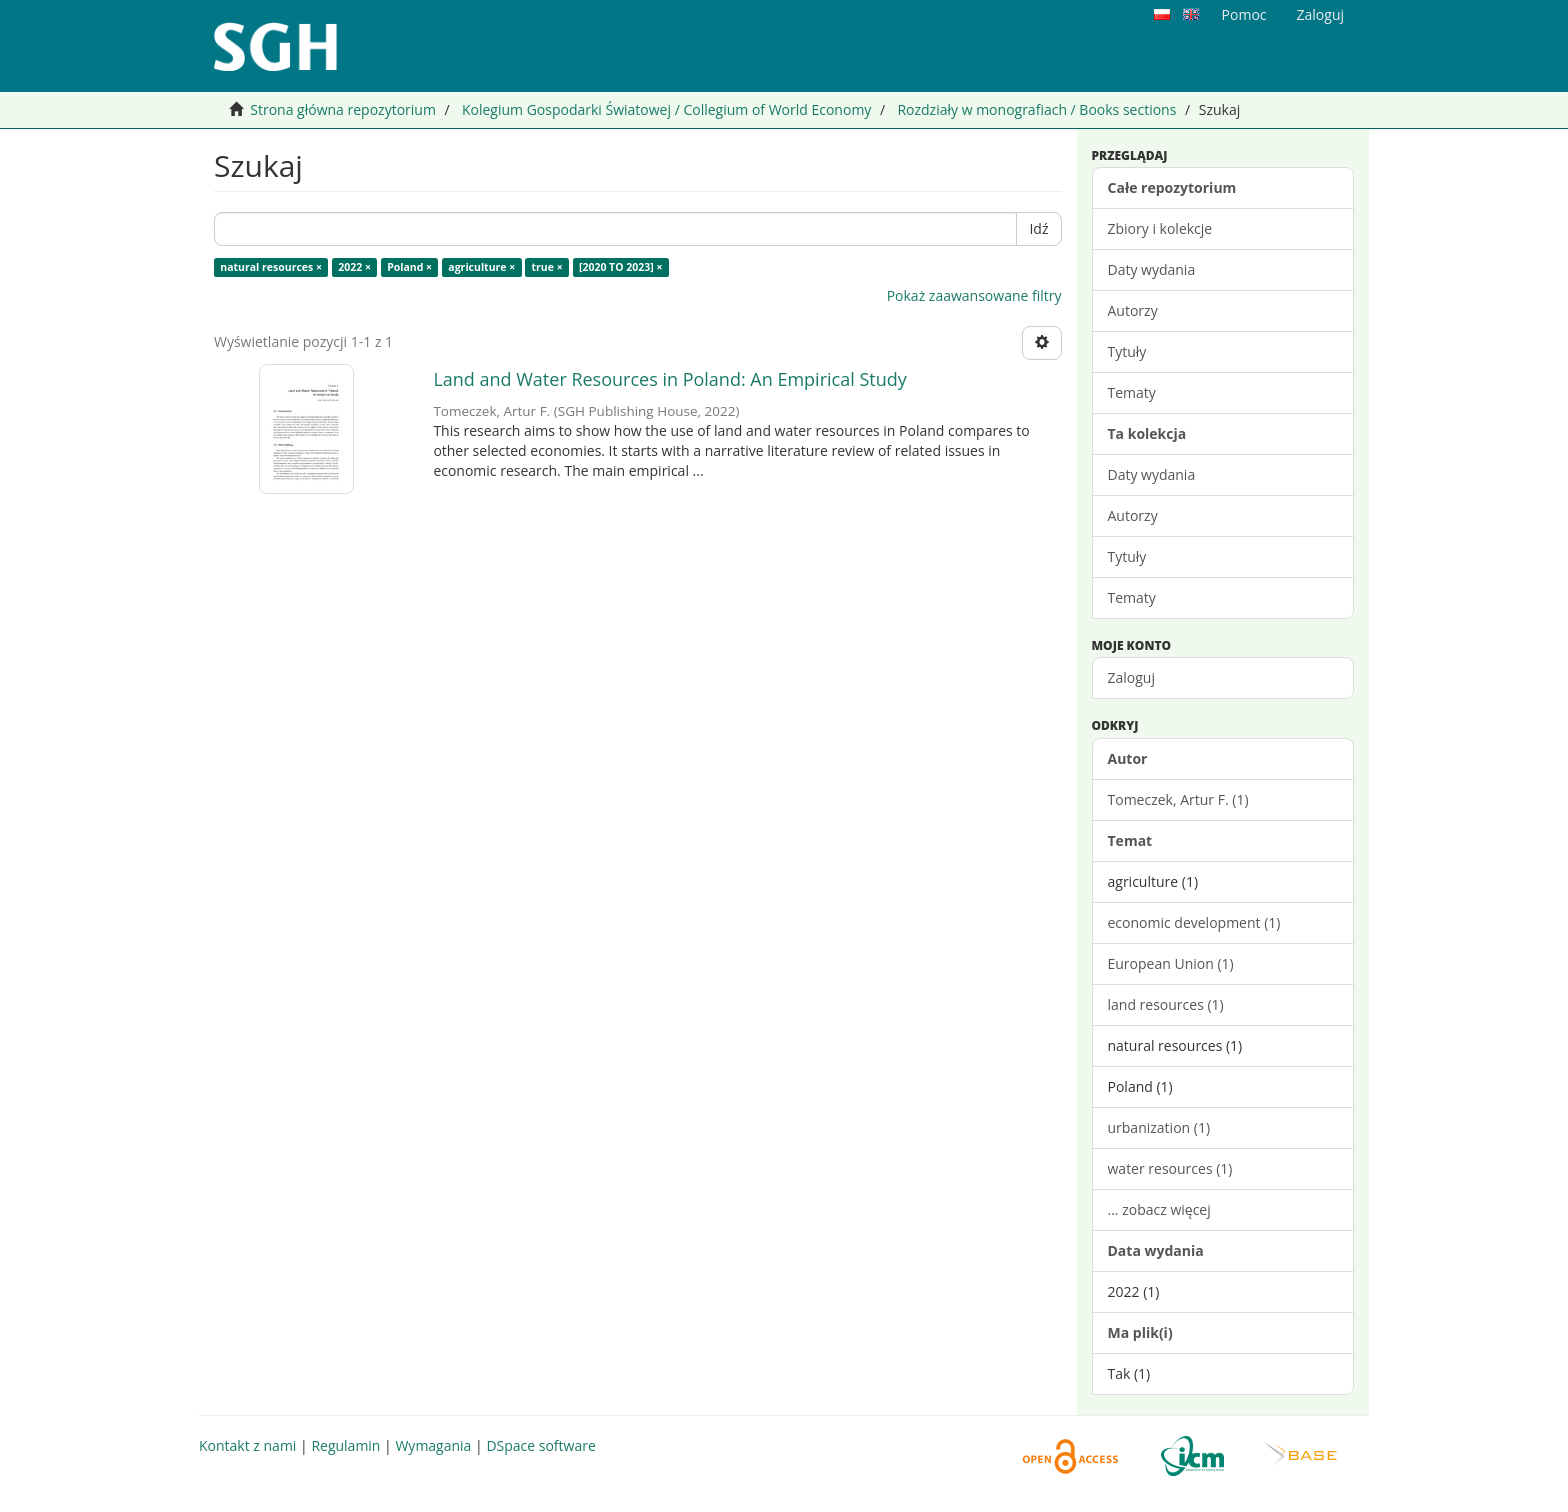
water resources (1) (1170, 1168)
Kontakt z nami (247, 1445)
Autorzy (1133, 310)
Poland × (409, 267)
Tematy (1132, 392)
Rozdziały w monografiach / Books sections (1036, 109)
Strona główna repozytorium (343, 109)
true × (547, 267)
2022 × (354, 267)
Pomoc (1244, 14)
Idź (1038, 228)
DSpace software (540, 1445)
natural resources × (271, 267)
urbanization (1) (1159, 1127)
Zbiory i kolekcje (1160, 228)
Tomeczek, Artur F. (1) (1178, 799)
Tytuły (1127, 351)
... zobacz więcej (1159, 1209)
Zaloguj (1131, 677)
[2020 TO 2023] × (621, 267)
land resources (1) (1166, 1004)
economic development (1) (1194, 922)
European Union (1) (1171, 963)
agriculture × (481, 267)
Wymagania (433, 1445)
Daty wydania (1152, 269)
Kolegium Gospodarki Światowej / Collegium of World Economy (666, 109)
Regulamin (345, 1445)
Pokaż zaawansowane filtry (974, 295)
